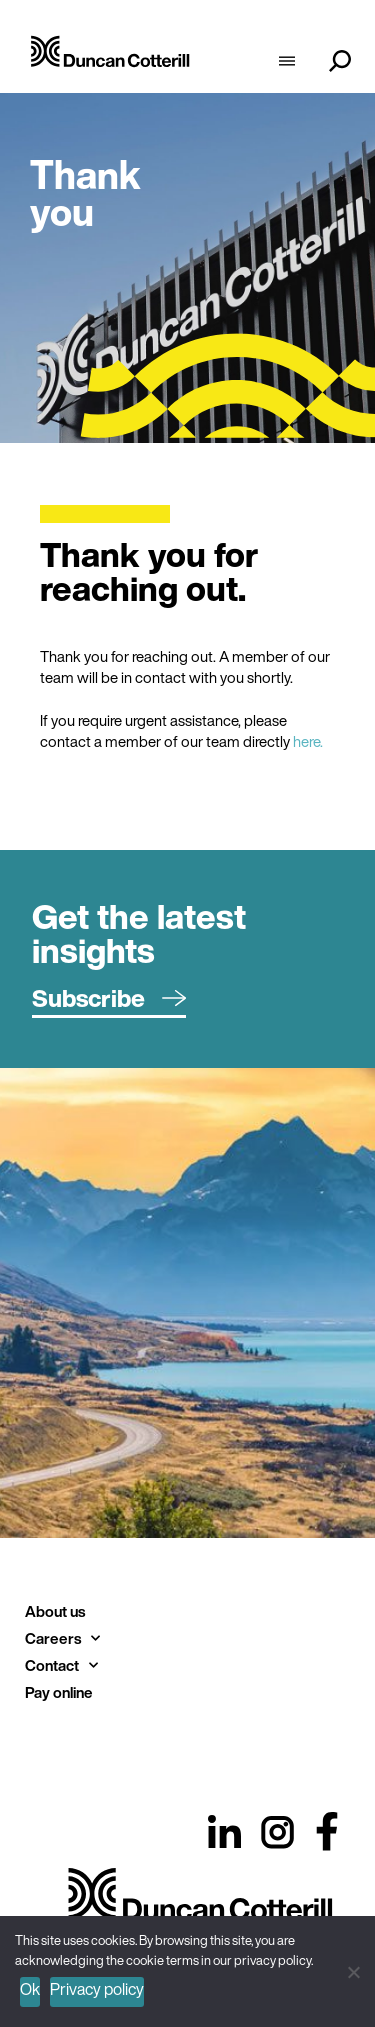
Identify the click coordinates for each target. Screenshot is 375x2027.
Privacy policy (97, 1989)
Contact (61, 1665)
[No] (352, 1969)
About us (55, 1611)
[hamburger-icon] (286, 63)
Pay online (59, 1692)
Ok (30, 1989)
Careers (62, 1638)
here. (308, 741)
